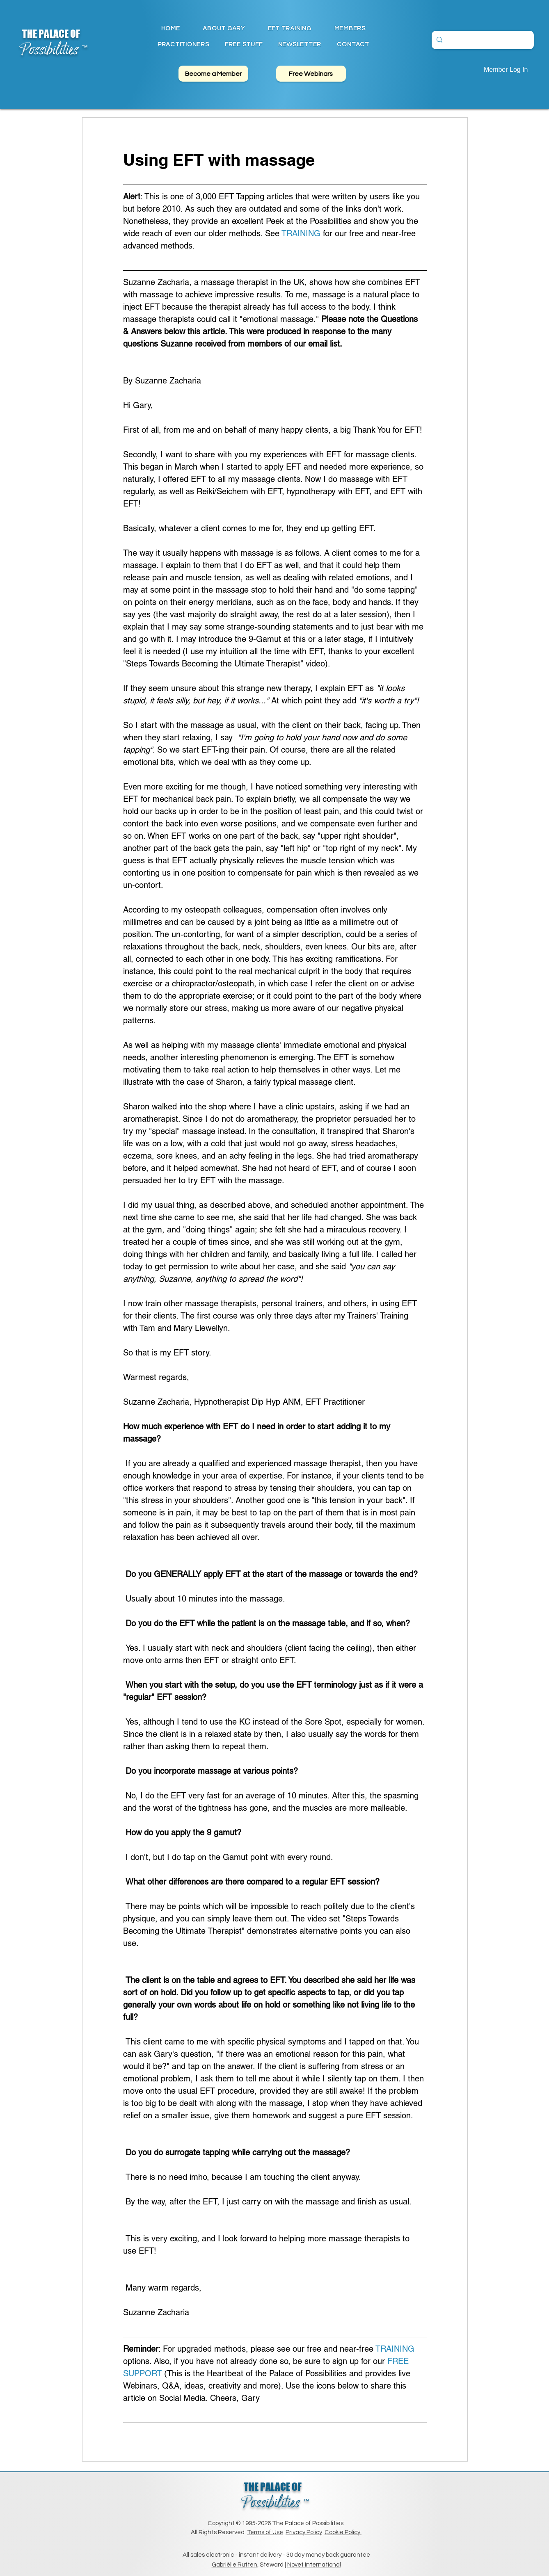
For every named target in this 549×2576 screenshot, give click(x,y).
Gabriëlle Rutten (234, 2565)
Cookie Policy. (343, 2532)
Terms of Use (265, 2532)
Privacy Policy (304, 2532)
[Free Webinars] (311, 74)
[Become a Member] (213, 74)
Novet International (314, 2565)
